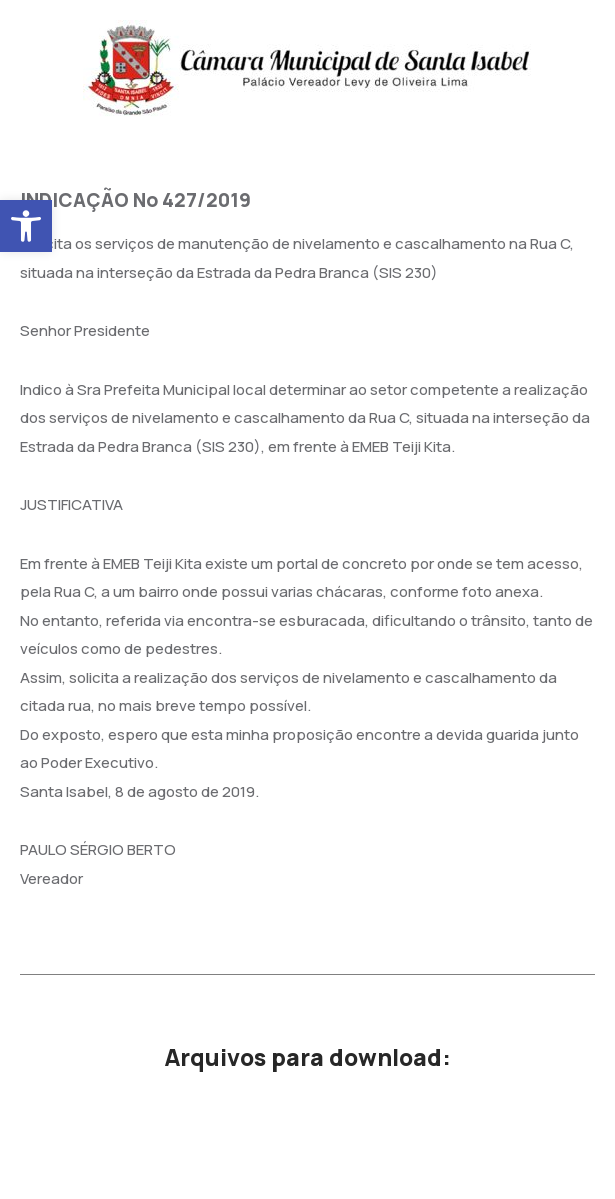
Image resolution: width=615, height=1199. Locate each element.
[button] (26, 226)
